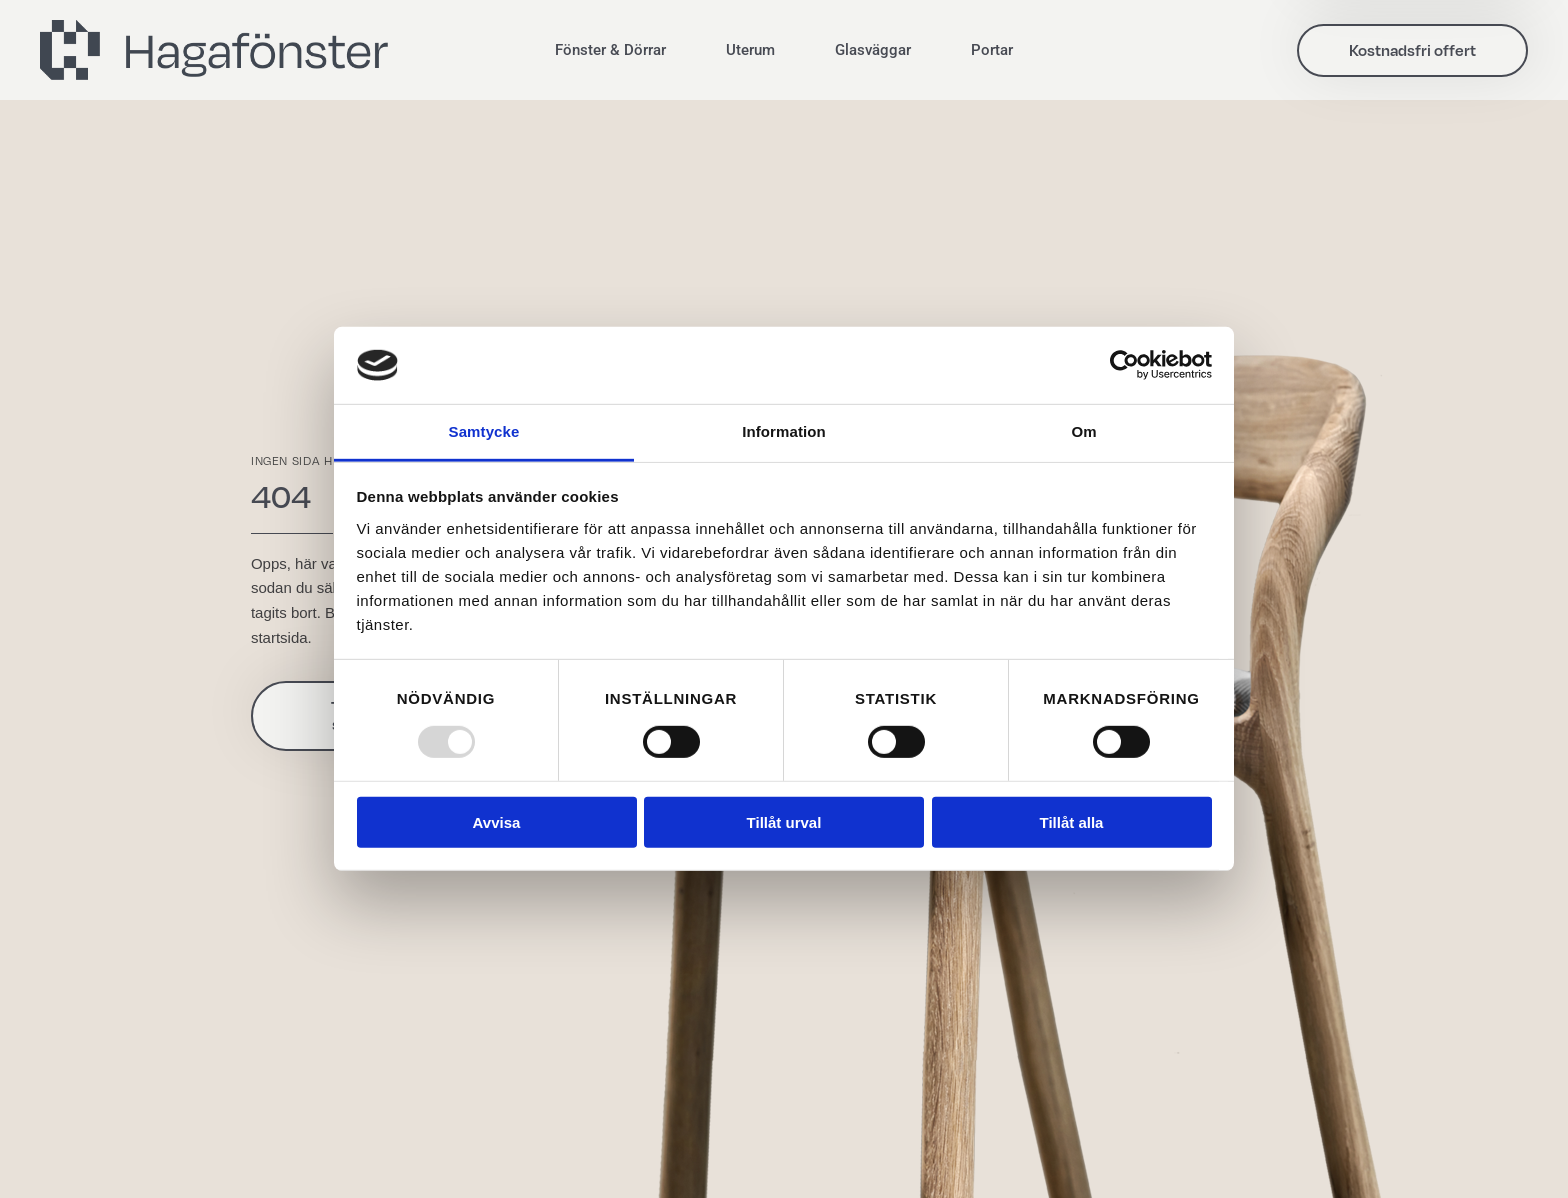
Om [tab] (1083, 431)
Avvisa (497, 822)
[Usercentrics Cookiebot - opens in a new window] (1124, 365)
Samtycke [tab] (484, 431)
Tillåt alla (1072, 822)
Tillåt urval (784, 822)
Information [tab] (784, 431)
